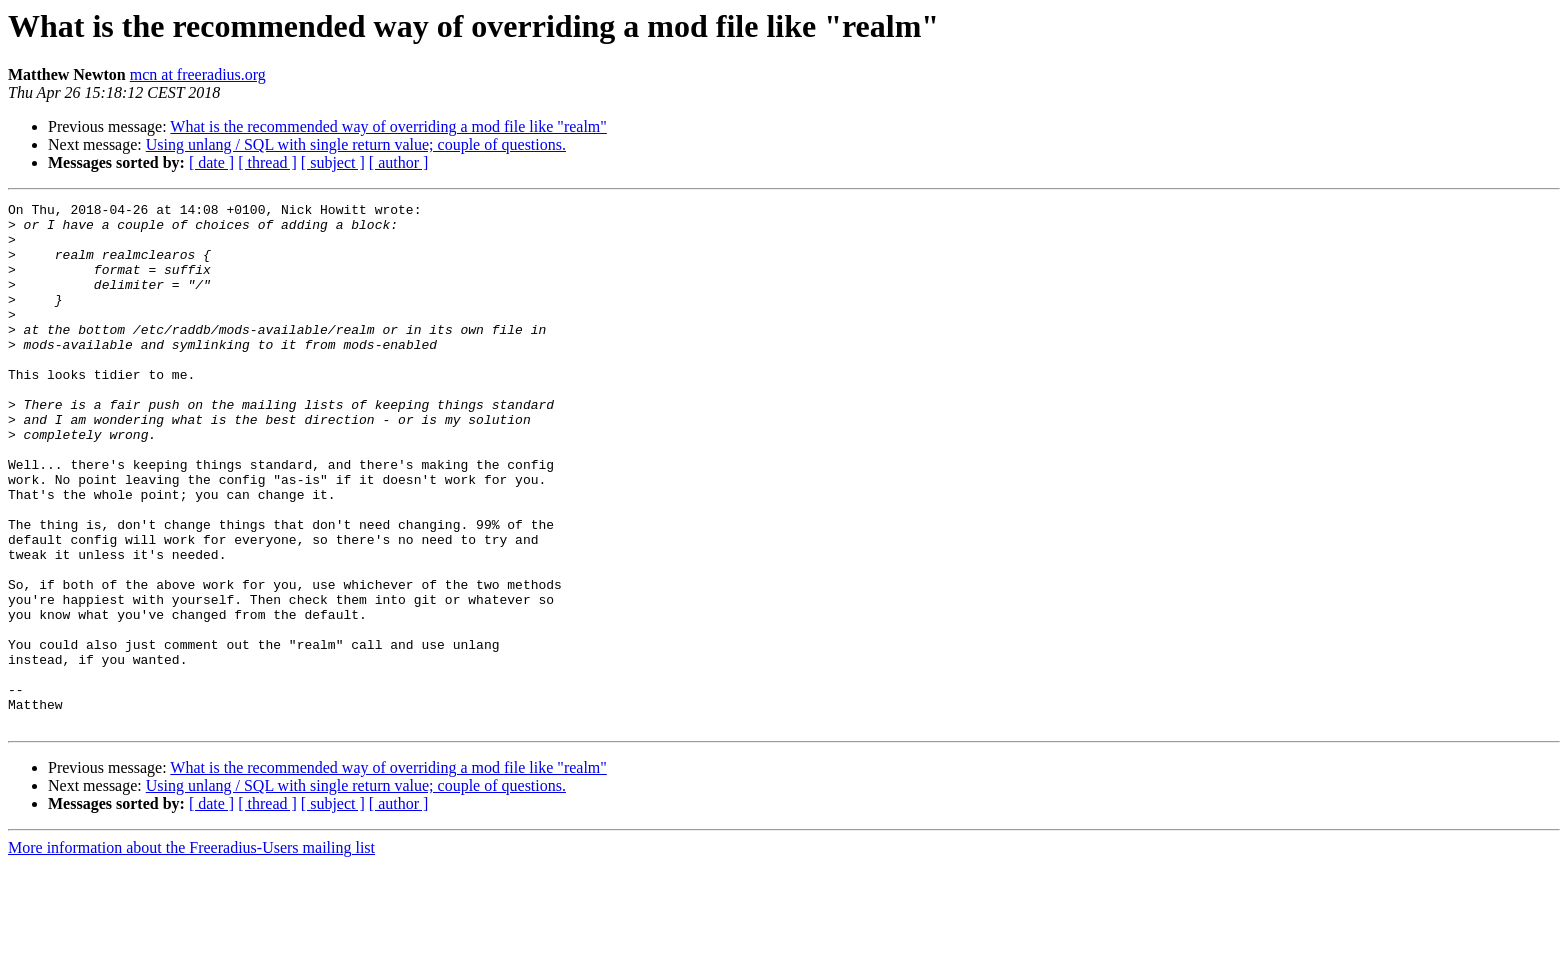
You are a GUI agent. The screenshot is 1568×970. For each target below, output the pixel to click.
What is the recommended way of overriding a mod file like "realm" (388, 126)
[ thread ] (267, 162)
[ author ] (399, 162)
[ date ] (211, 162)
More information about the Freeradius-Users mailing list (191, 952)
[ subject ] (333, 162)
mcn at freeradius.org (198, 74)
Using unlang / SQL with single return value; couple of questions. (356, 144)
